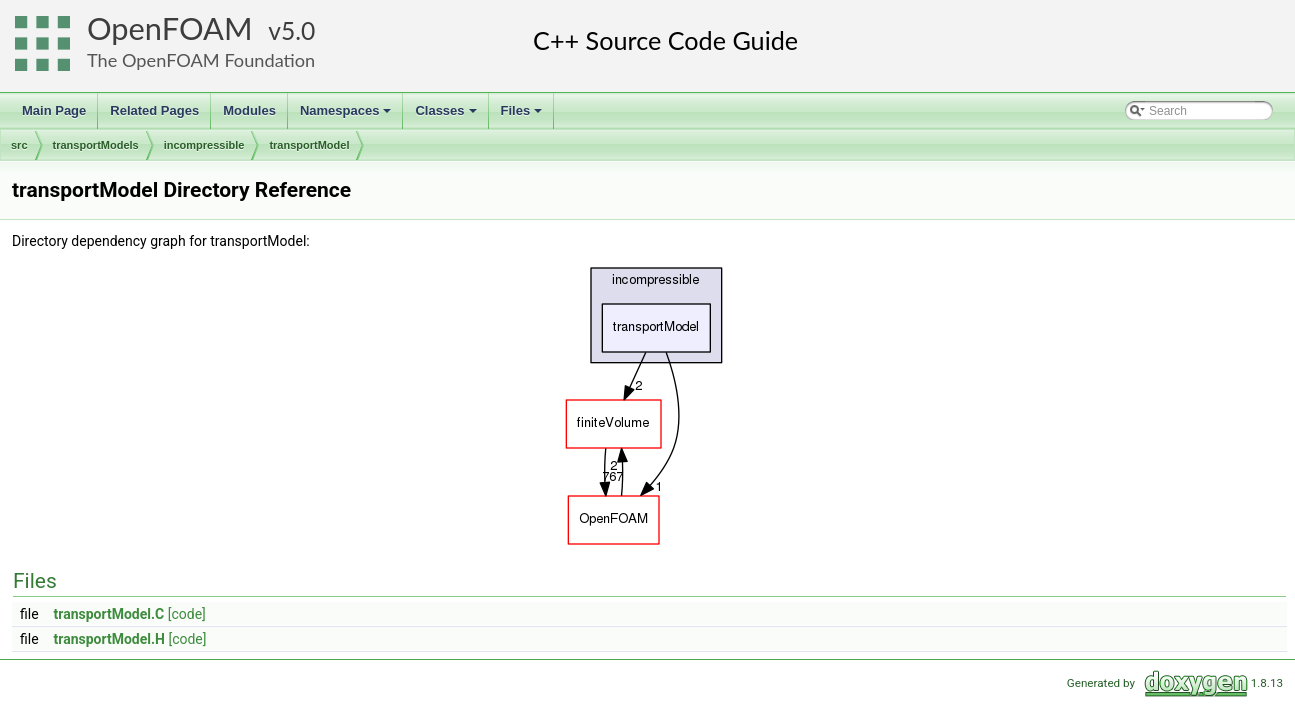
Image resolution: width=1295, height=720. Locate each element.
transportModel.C (109, 614)
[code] (187, 614)
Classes (447, 116)
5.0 (298, 30)
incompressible (204, 145)
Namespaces (347, 116)
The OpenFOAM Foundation (201, 60)
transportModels (96, 145)
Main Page (54, 110)
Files (523, 116)
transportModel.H (109, 639)
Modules (249, 110)
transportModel (309, 145)
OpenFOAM (170, 28)
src (19, 145)
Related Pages (154, 110)
